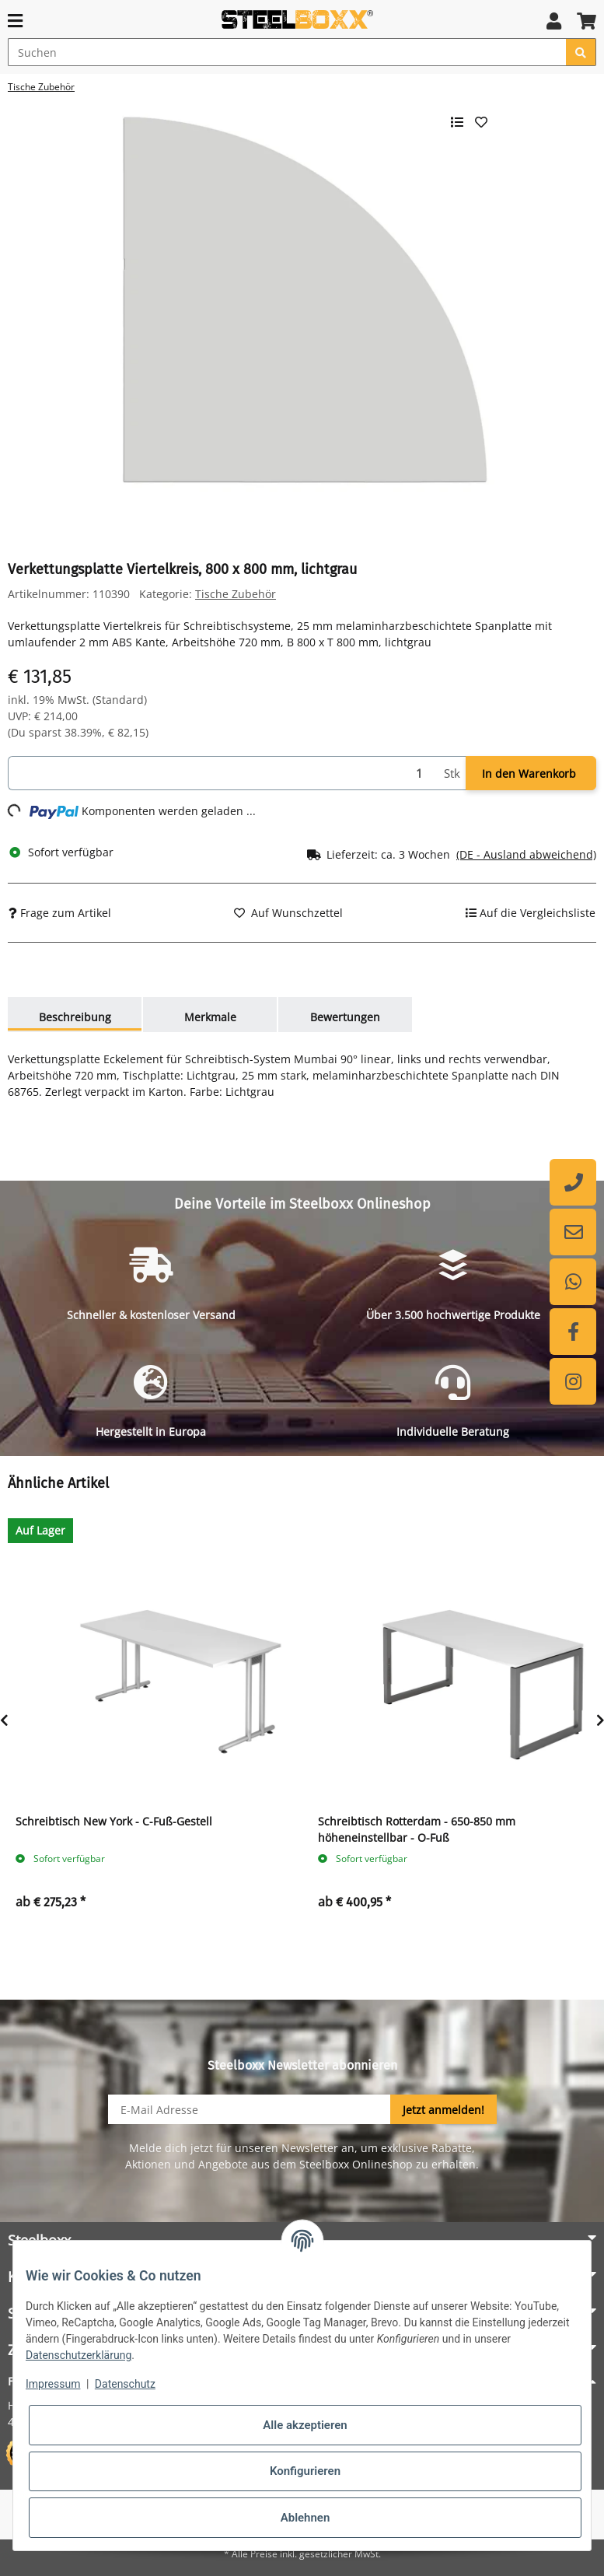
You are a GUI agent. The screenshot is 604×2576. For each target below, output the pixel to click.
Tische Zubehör (235, 593)
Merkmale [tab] (210, 1017)
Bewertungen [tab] (345, 1017)
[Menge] (223, 773)
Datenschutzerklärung (78, 2355)
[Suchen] (287, 52)
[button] (553, 20)
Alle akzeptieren (305, 2425)
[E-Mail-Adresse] (249, 2109)
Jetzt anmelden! (443, 2109)
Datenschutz (125, 2384)
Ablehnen (305, 2518)
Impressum (53, 2384)
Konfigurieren (305, 2471)
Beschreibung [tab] (75, 1017)
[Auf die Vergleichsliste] (530, 913)
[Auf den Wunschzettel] (288, 913)
